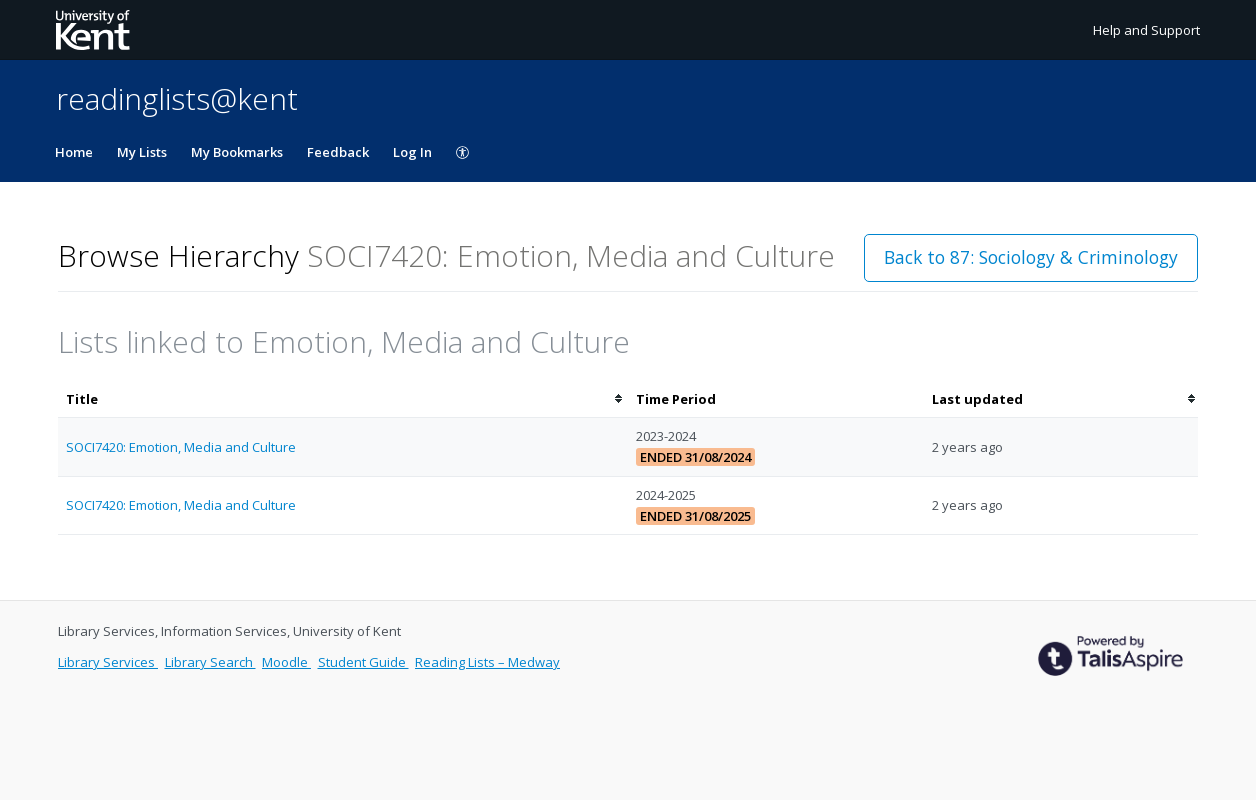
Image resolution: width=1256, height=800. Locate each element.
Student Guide (363, 662)
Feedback (338, 152)
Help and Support (1146, 30)
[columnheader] (343, 399)
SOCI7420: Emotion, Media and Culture (181, 447)
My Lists (142, 152)
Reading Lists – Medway (487, 662)
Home (74, 152)
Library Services (108, 662)
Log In (412, 152)
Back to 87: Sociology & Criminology (1031, 257)
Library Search (210, 662)
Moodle (286, 662)
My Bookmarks (237, 152)
